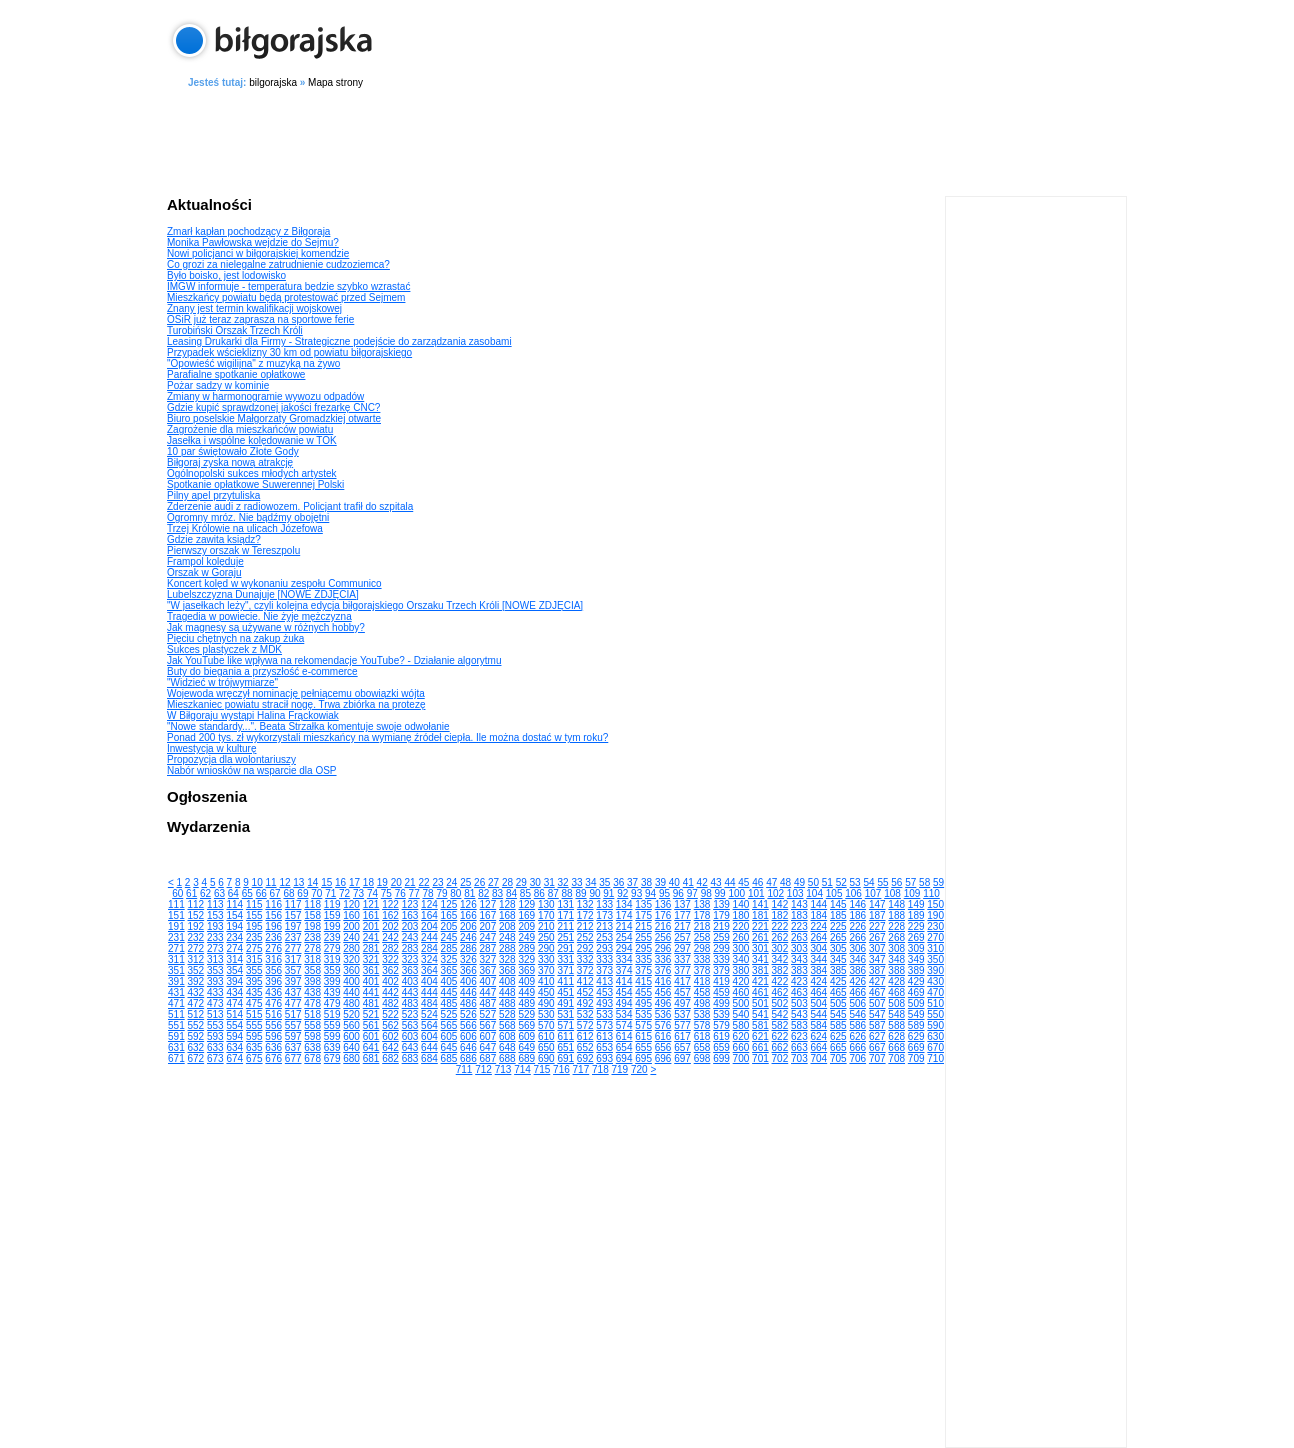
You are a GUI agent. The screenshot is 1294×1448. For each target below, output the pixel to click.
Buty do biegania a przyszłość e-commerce (262, 671)
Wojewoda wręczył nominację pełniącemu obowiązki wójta (296, 693)
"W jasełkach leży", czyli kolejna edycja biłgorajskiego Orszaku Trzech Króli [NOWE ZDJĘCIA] (375, 605)
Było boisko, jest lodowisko (226, 275)
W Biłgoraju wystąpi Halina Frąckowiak (253, 715)
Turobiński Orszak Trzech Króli (235, 330)
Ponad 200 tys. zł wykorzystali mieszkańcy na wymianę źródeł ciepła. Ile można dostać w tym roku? (387, 737)
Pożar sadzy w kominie (218, 385)
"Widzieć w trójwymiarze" (222, 682)
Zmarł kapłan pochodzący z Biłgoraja (248, 231)
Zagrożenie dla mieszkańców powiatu (250, 429)
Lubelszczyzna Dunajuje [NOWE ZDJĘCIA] (263, 594)
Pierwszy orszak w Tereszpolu (233, 550)
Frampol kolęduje (205, 561)
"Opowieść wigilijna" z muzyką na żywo (253, 363)
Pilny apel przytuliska (213, 495)
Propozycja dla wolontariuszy (231, 759)
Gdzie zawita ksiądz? (214, 539)
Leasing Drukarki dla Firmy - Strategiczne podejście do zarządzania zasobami (339, 341)
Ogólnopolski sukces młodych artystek (252, 473)
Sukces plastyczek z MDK (224, 649)
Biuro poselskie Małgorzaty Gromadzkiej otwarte (274, 418)
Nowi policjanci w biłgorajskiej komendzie (258, 253)
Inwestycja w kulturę (211, 748)
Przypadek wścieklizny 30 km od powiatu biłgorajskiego (289, 352)
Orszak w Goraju (204, 572)
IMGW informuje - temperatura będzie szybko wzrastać (288, 286)
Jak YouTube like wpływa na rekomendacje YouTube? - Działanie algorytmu (334, 660)
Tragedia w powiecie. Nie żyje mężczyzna (259, 616)
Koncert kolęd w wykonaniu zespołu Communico (274, 583)
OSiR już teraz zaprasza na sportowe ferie (260, 319)
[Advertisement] (647, 139)
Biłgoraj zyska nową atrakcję (230, 462)
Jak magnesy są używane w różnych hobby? (266, 627)
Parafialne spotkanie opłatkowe (236, 374)
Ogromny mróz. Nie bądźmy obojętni (248, 517)
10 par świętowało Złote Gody (233, 451)
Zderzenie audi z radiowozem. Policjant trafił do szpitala (290, 506)
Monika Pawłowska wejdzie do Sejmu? (253, 242)
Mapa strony (335, 82)
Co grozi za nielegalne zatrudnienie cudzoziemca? (278, 264)
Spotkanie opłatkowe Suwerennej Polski (255, 484)
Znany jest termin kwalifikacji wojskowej (254, 308)
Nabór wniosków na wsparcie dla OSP (252, 770)
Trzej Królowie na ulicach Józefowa (245, 528)
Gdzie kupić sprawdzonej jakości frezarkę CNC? (273, 407)
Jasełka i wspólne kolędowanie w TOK (252, 440)
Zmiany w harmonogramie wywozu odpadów (265, 396)
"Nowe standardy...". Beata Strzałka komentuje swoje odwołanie (308, 726)
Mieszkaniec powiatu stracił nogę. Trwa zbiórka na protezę (296, 704)
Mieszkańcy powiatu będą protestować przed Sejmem (286, 297)
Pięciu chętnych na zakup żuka (235, 638)
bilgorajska (273, 82)
